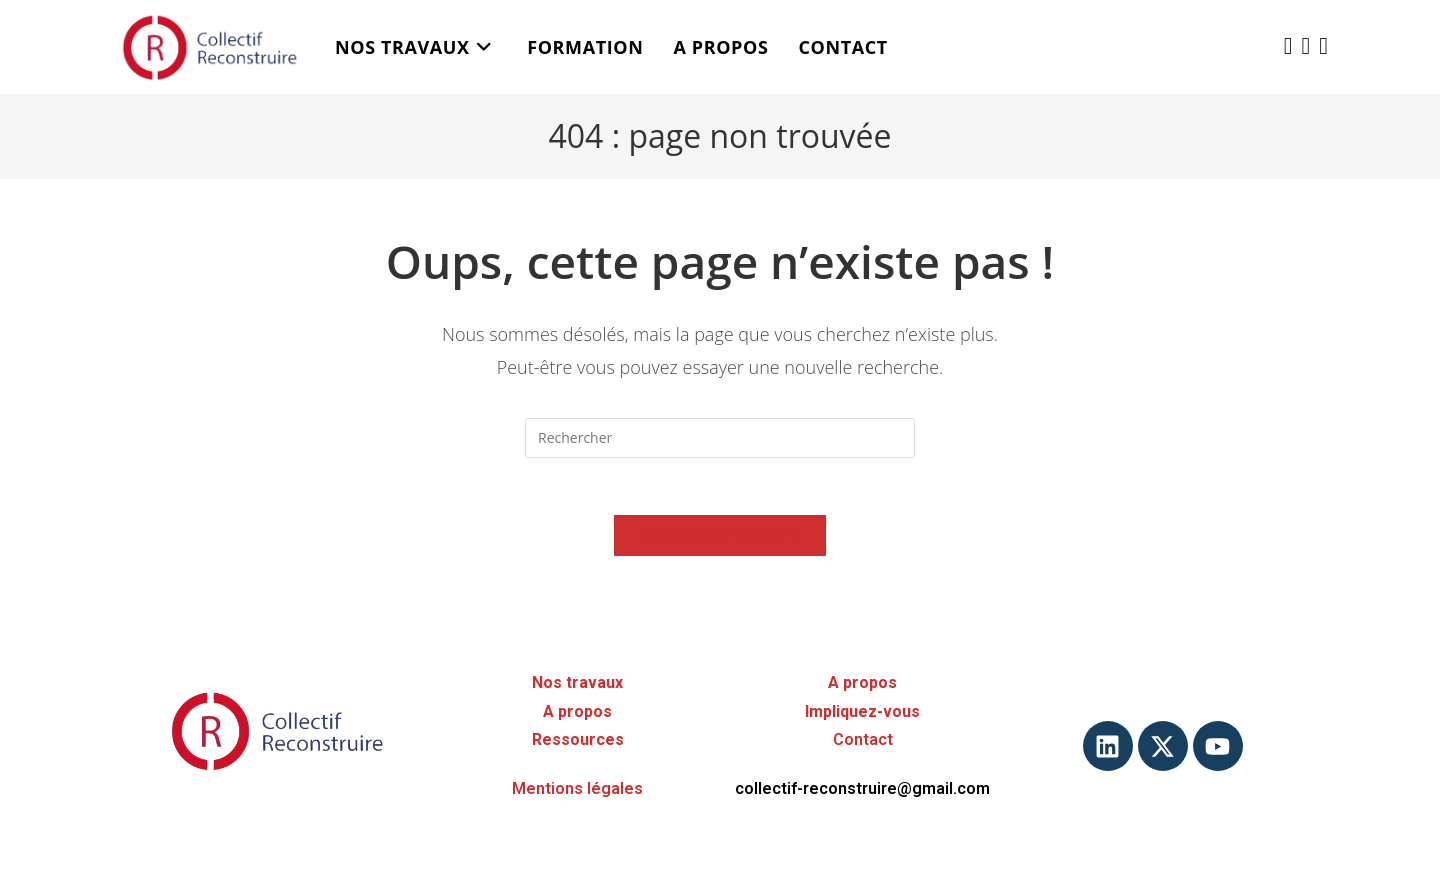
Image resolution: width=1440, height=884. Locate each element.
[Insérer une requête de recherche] (720, 438)
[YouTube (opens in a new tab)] (1323, 45)
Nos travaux (577, 682)
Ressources (578, 740)
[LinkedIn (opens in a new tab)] (1305, 45)
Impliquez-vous (862, 711)
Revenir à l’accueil (720, 538)
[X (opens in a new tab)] (1288, 45)
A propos (577, 711)
